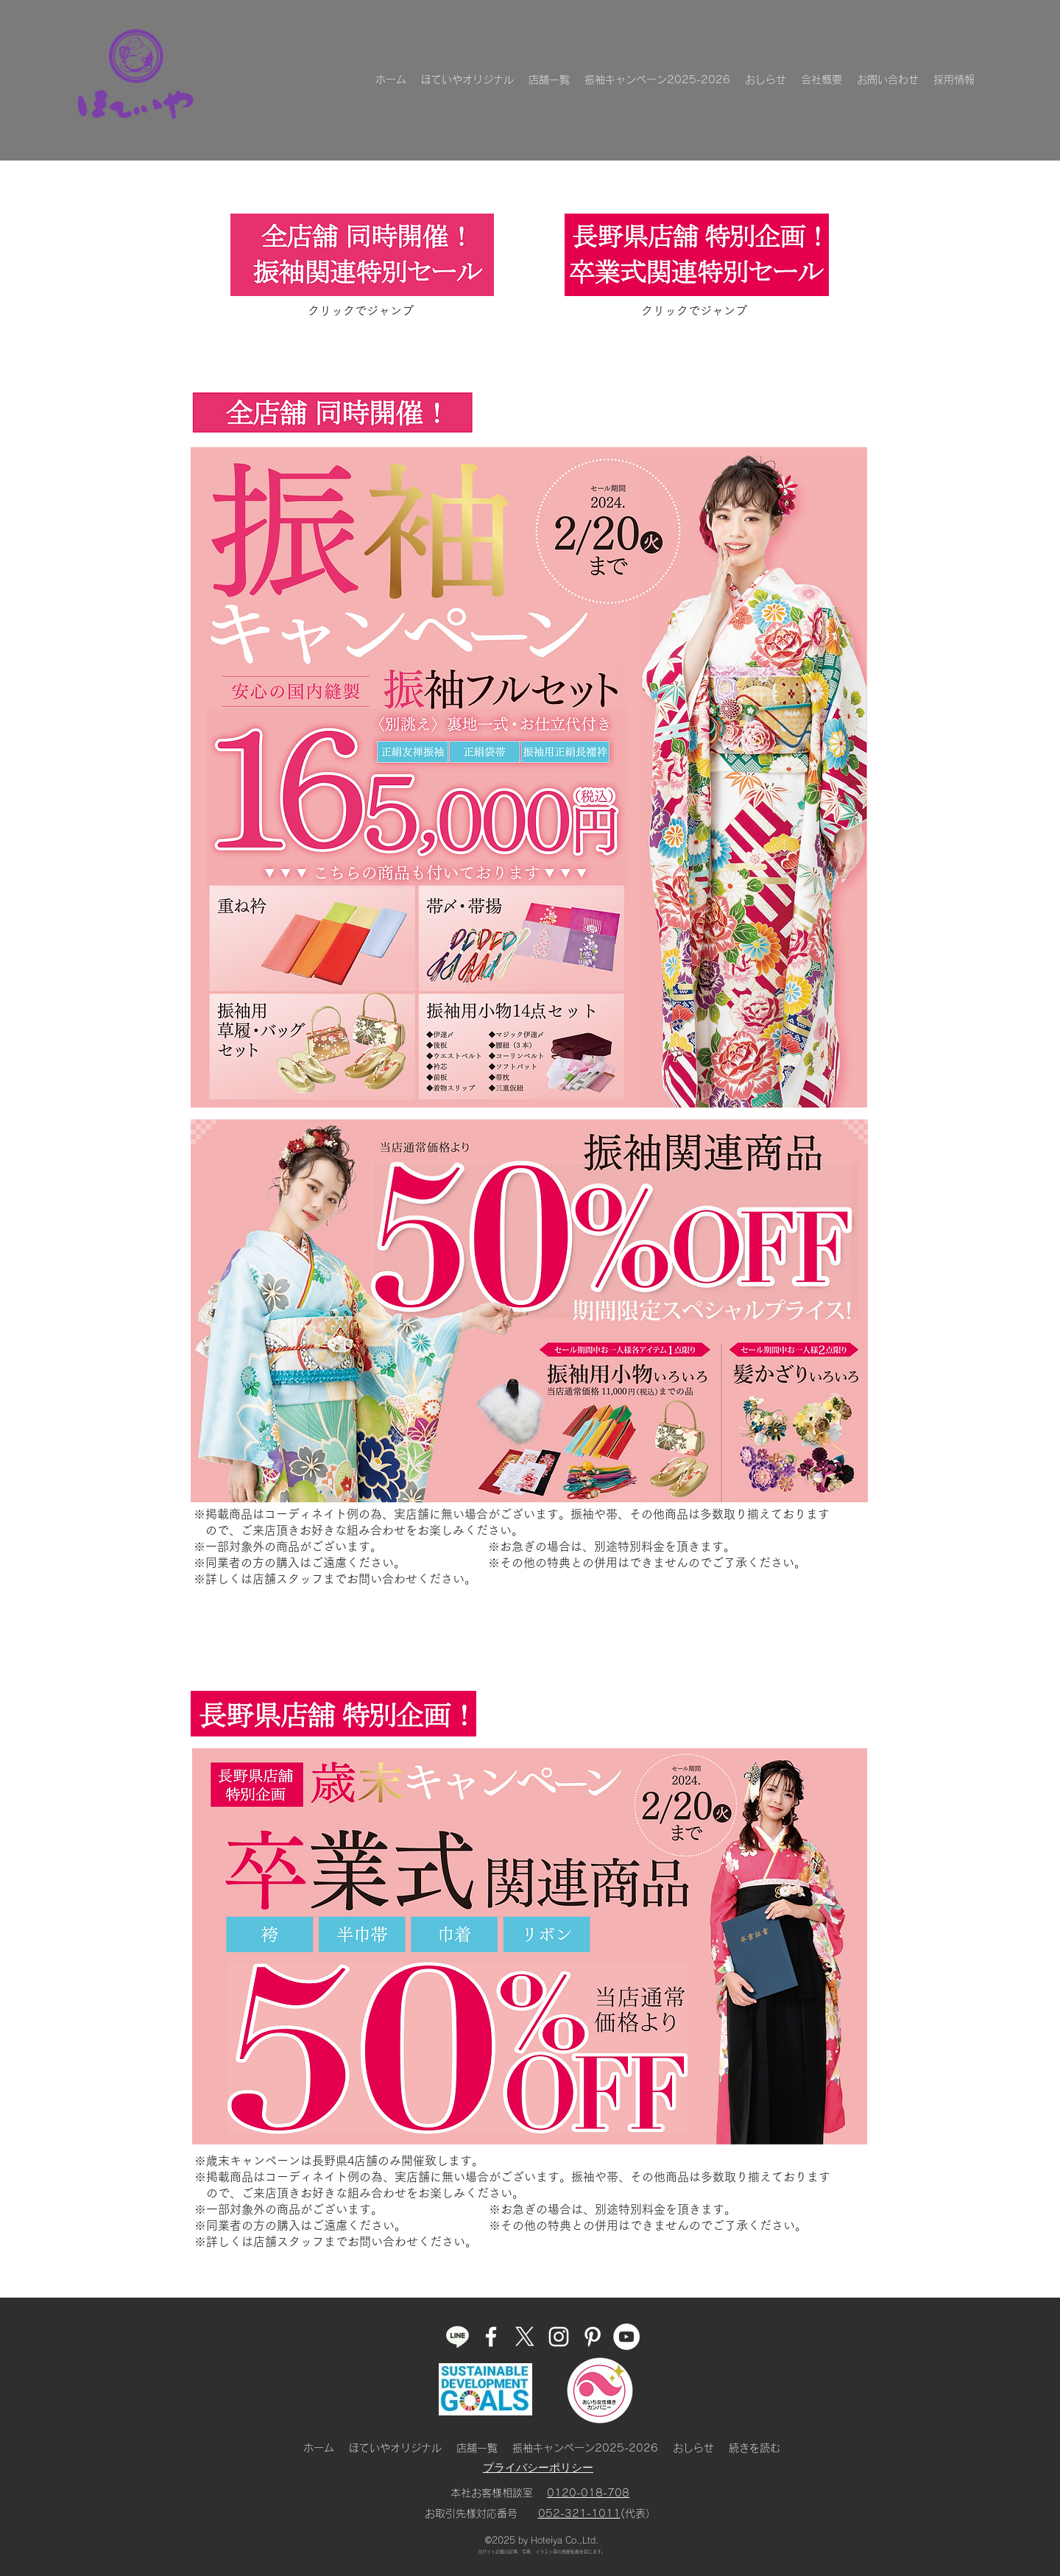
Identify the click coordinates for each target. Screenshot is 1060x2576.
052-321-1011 (579, 2513)
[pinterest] (592, 2336)
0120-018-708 (588, 2493)
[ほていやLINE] (457, 2336)
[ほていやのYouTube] (626, 2336)
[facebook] (491, 2336)
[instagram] (558, 2336)
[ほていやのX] (525, 2336)
